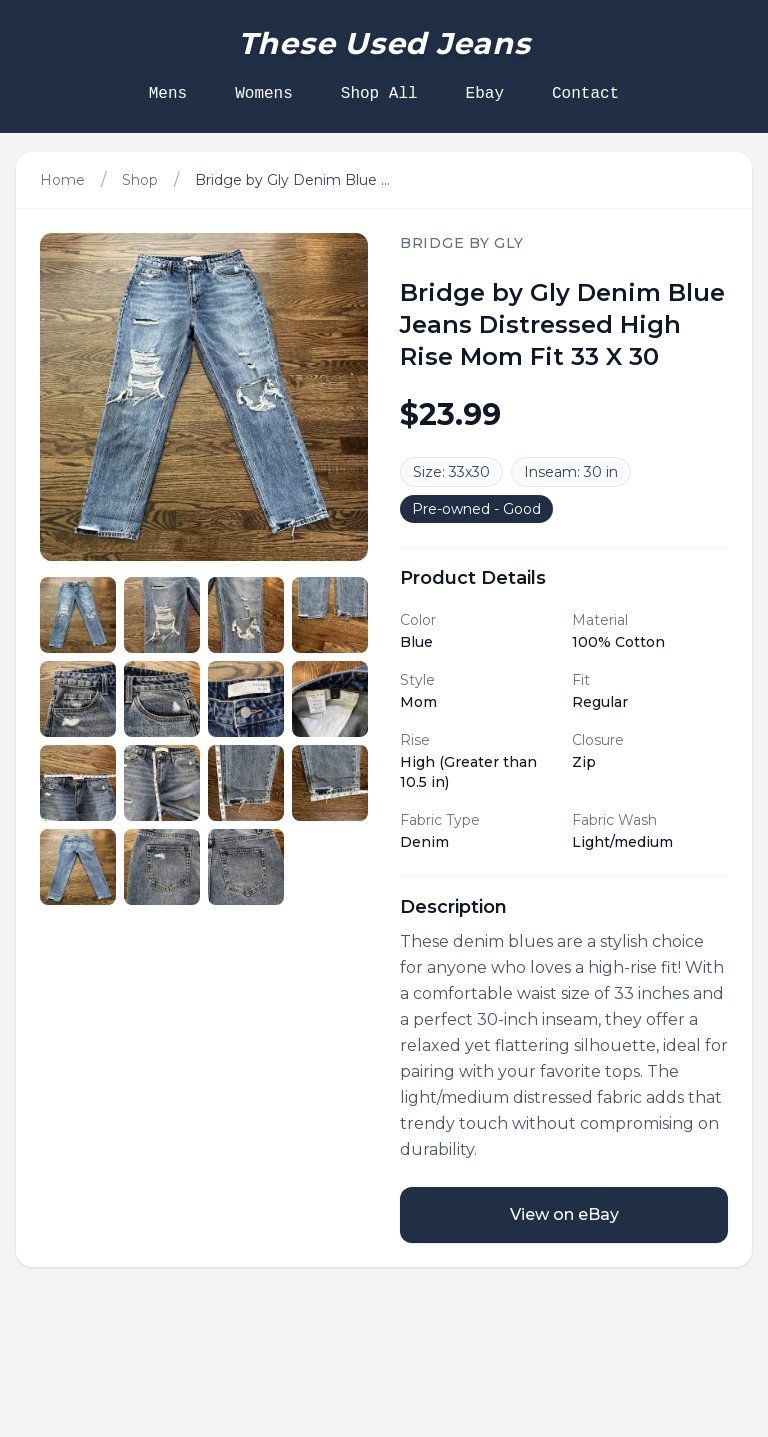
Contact (585, 94)
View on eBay (564, 1214)
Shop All (379, 94)
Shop (140, 180)
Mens (168, 94)
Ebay (485, 94)
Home (62, 180)
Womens (264, 94)
